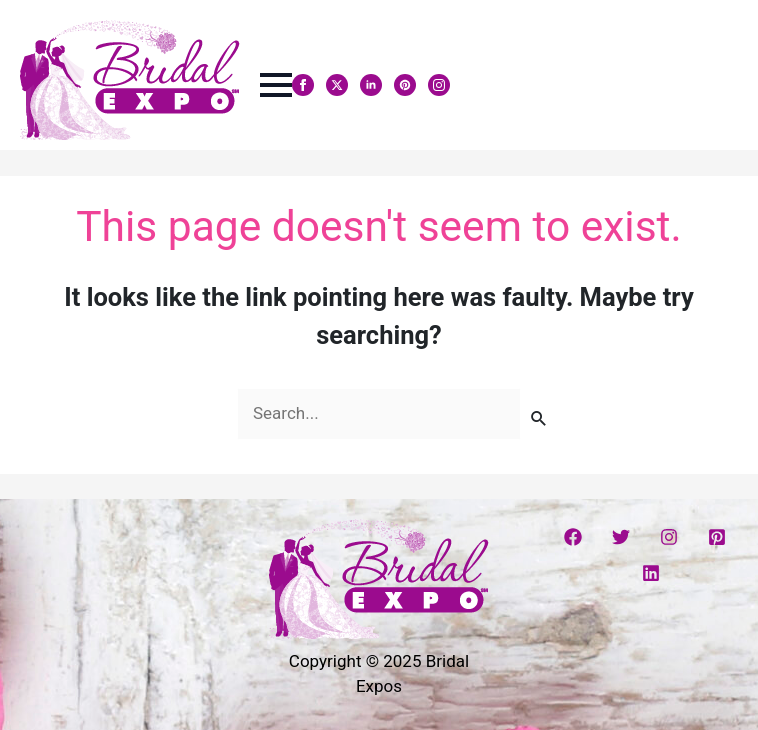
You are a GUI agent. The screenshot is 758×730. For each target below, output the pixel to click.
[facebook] (303, 85)
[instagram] (439, 85)
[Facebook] (573, 537)
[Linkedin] (651, 573)
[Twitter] (621, 537)
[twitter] (337, 85)
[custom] (405, 85)
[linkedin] (371, 85)
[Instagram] (669, 537)
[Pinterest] (717, 537)
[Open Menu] (276, 85)
